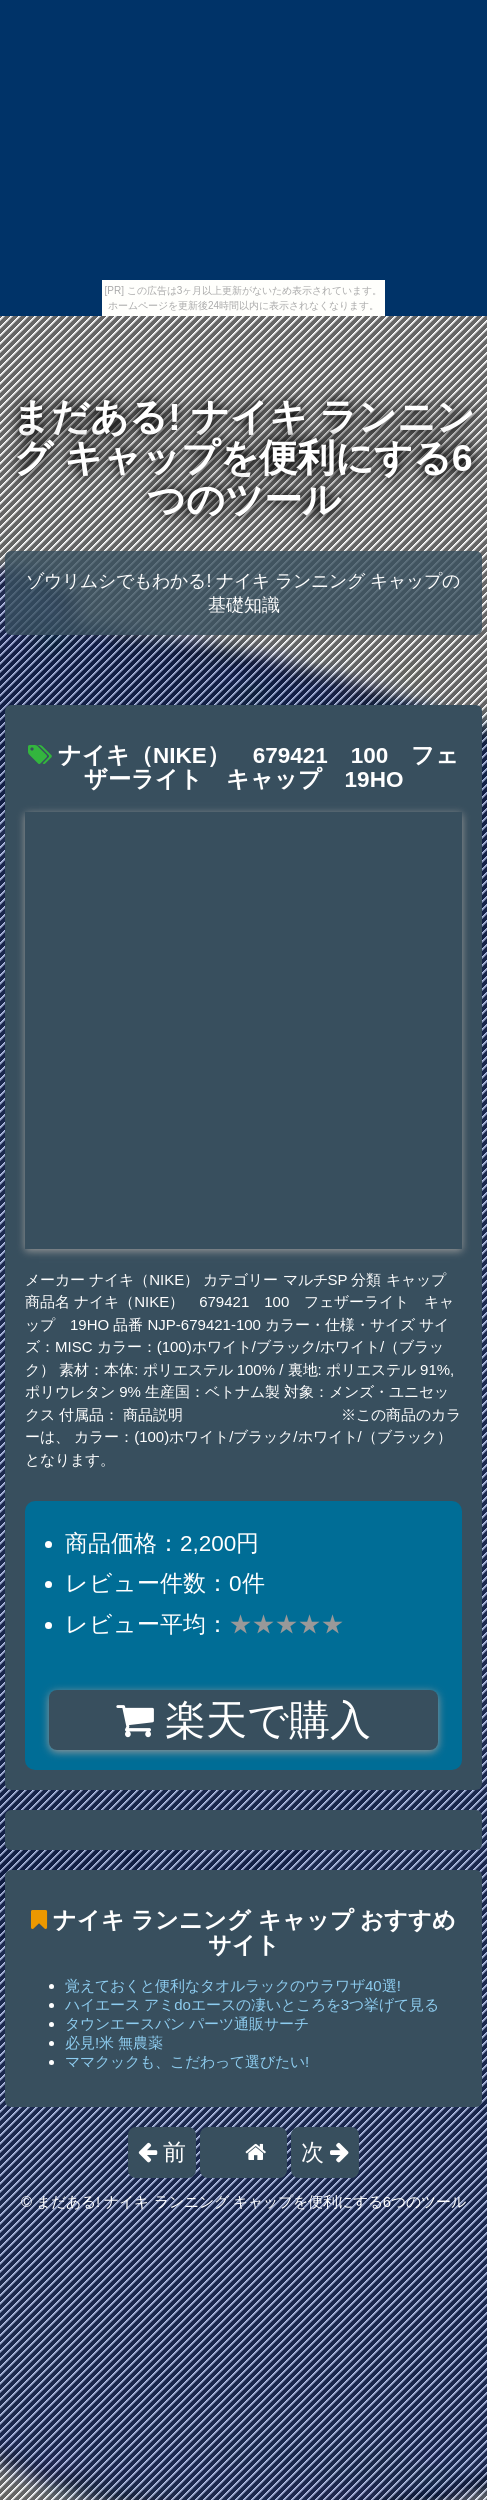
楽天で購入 (243, 1720)
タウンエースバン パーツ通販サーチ (187, 2023)
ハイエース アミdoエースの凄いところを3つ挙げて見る (252, 2004)
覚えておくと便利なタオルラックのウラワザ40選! (233, 1985)
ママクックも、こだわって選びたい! (187, 2061)
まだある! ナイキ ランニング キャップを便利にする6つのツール (243, 458)
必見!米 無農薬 (114, 2042)
